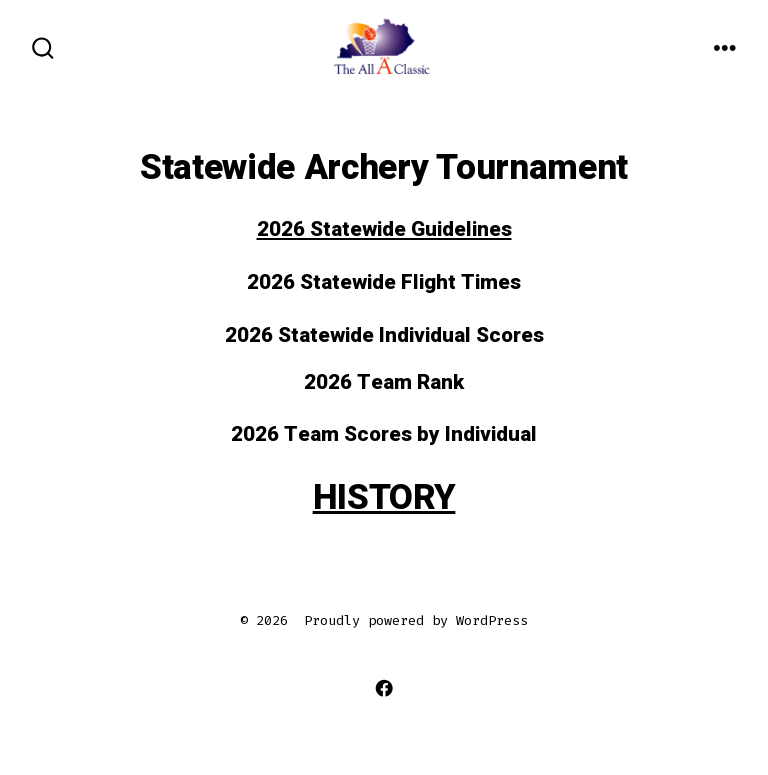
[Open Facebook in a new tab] (384, 688)
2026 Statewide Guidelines (384, 229)
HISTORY (384, 498)
